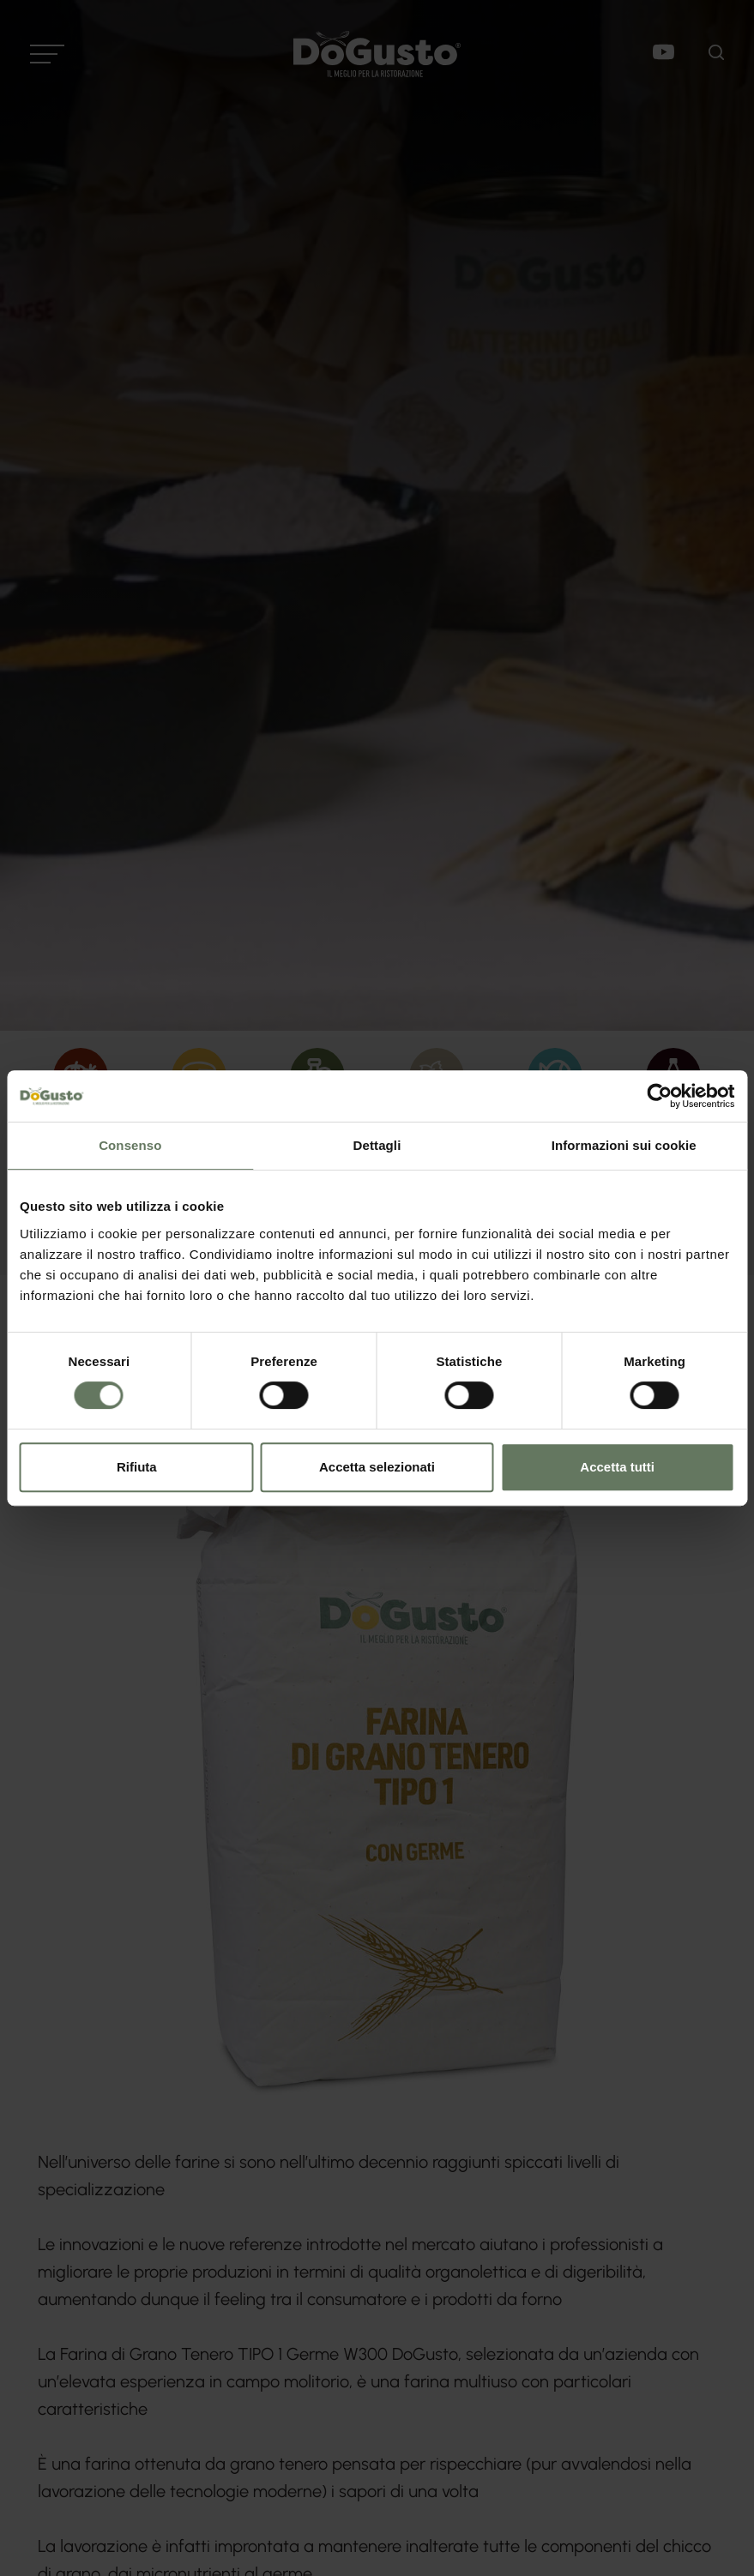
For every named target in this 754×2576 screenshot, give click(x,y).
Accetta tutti (617, 1467)
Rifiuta (137, 1467)
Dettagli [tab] (377, 1145)
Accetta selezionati (377, 1467)
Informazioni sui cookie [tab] (624, 1145)
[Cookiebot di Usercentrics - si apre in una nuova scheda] (659, 1096)
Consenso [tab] (130, 1145)
